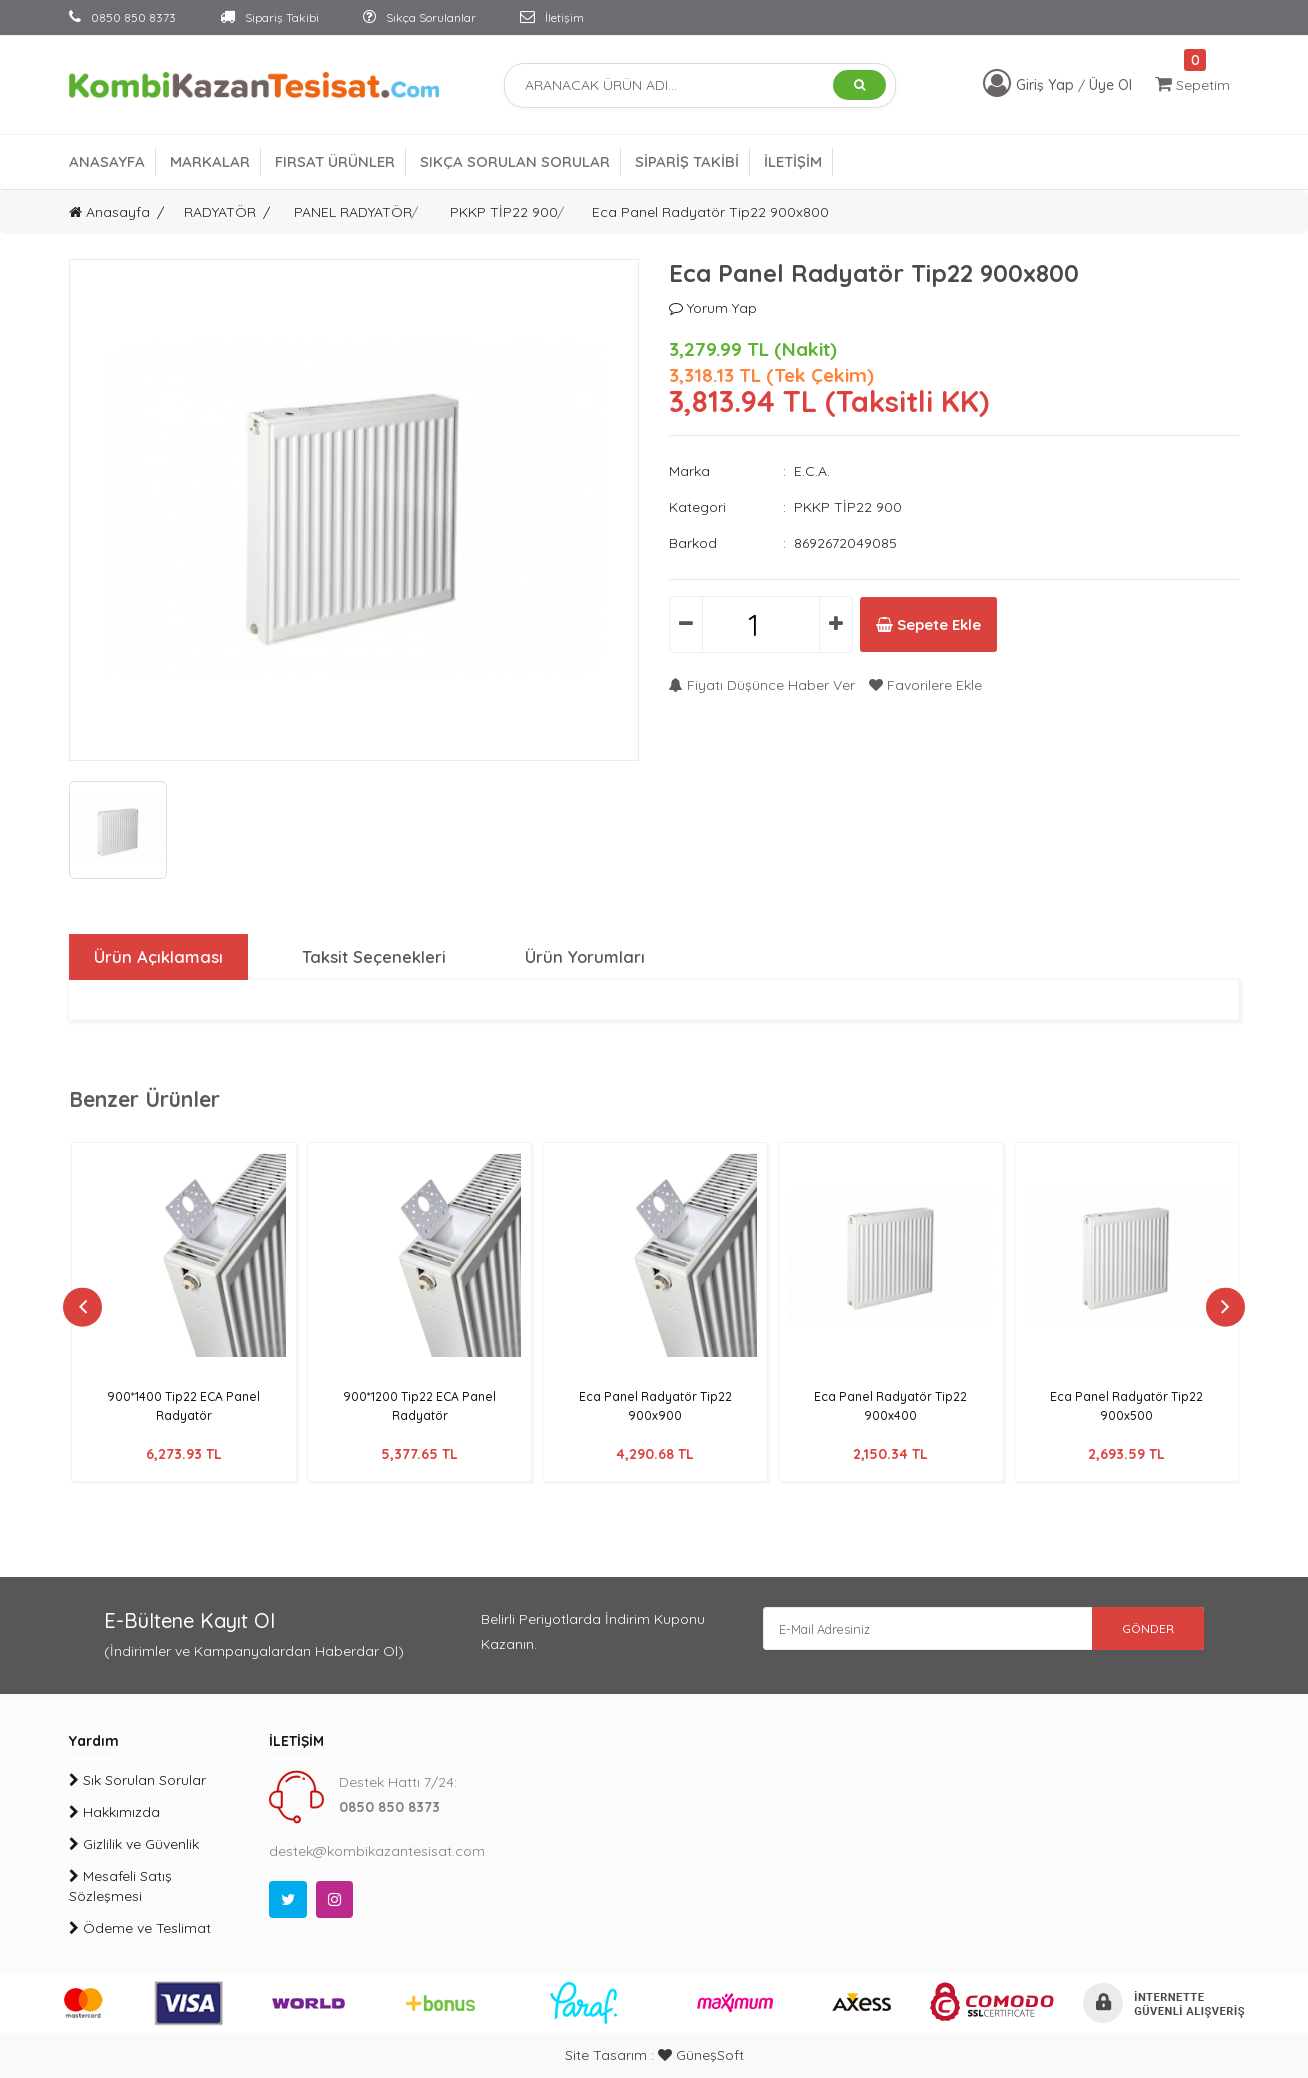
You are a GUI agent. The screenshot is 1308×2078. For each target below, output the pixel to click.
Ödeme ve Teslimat (140, 1928)
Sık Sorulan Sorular (137, 1780)
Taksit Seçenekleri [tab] (372, 957)
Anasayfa (109, 212)
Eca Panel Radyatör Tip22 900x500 (1127, 1405)
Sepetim (1192, 84)
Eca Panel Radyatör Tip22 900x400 (891, 1405)
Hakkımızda (114, 1812)
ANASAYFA (107, 161)
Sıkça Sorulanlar (419, 17)
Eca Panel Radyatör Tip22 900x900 (655, 1405)
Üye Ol (1110, 85)
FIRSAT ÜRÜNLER (335, 161)
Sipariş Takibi (269, 17)
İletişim (552, 17)
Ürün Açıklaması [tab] (155, 957)
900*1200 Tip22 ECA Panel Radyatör (419, 1405)
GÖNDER (1134, 1631)
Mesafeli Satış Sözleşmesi (120, 1886)
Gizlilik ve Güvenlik (134, 1844)
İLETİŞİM (793, 161)
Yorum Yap (713, 308)
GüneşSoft (701, 2055)
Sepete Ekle (952, 625)
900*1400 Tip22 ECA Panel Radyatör (183, 1405)
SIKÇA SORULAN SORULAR (515, 161)
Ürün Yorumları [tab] (584, 957)
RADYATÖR (220, 212)
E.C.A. (812, 471)
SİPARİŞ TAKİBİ (687, 161)
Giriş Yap (1047, 85)
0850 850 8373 (122, 17)
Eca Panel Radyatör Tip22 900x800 (710, 212)
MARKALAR (210, 161)
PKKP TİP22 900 (504, 212)
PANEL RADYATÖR (353, 212)
